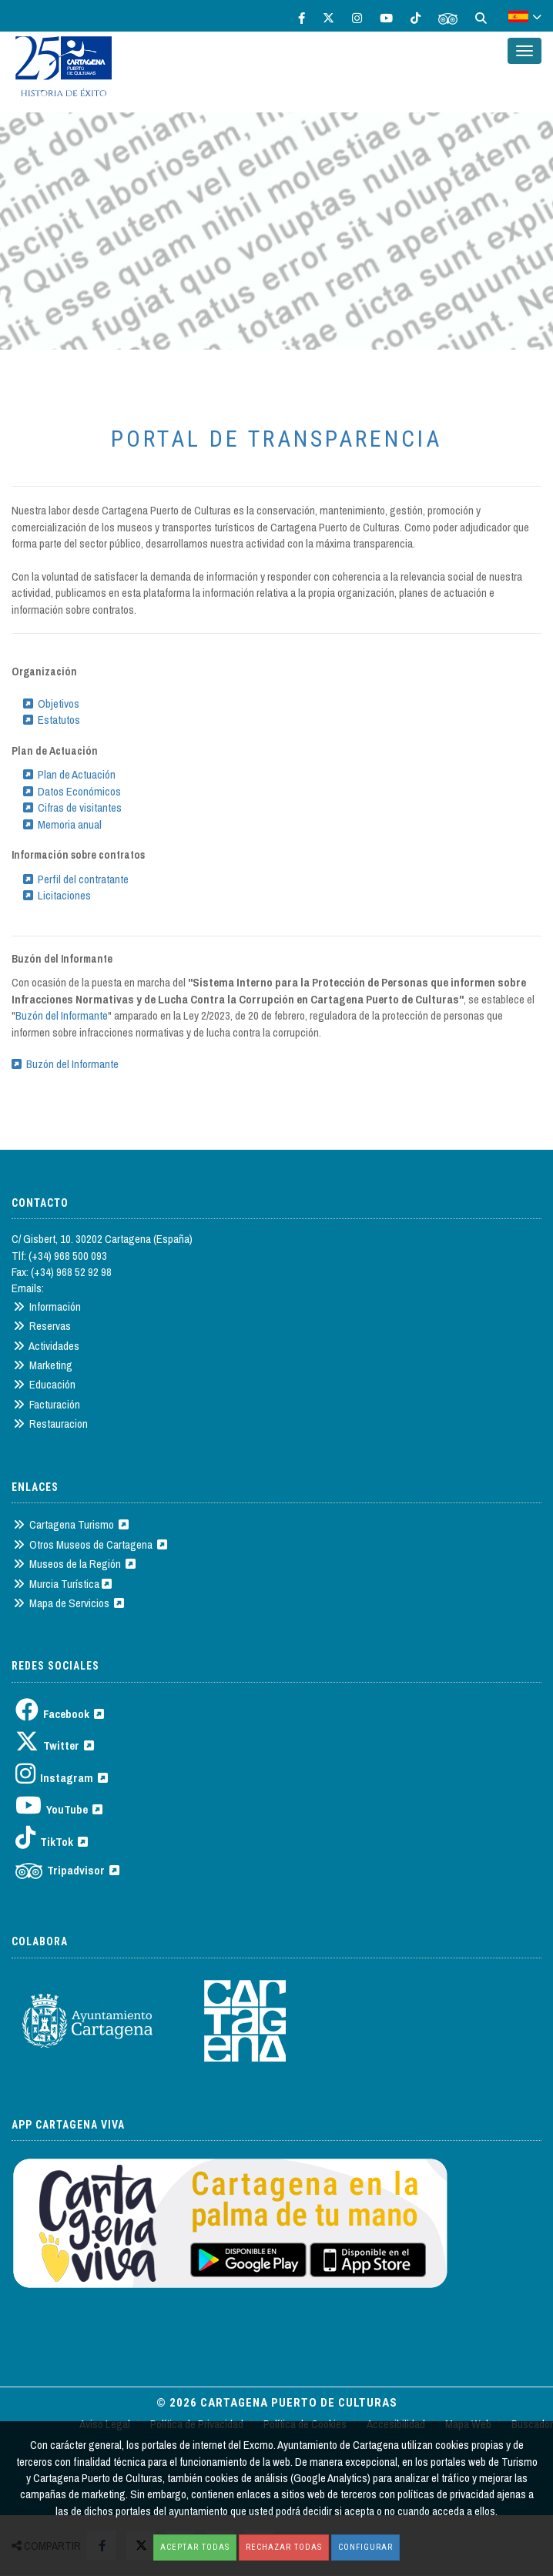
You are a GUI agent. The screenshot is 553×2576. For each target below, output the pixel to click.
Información (47, 1306)
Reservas (42, 1326)
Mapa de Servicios (68, 1603)
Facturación (46, 1404)
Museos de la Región (74, 1564)
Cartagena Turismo (71, 1524)
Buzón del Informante (61, 1015)
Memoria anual (62, 824)
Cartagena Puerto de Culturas (298, 2403)
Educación (44, 1384)
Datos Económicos (72, 791)
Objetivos (51, 703)
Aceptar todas (195, 2547)
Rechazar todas (284, 2547)
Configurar (365, 2547)
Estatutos (51, 720)
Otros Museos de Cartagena (90, 1544)
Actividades (46, 1346)
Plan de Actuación (69, 774)
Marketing (42, 1365)
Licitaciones (57, 895)
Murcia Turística (62, 1584)
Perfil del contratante (76, 879)
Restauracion (50, 1423)
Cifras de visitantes (72, 807)
